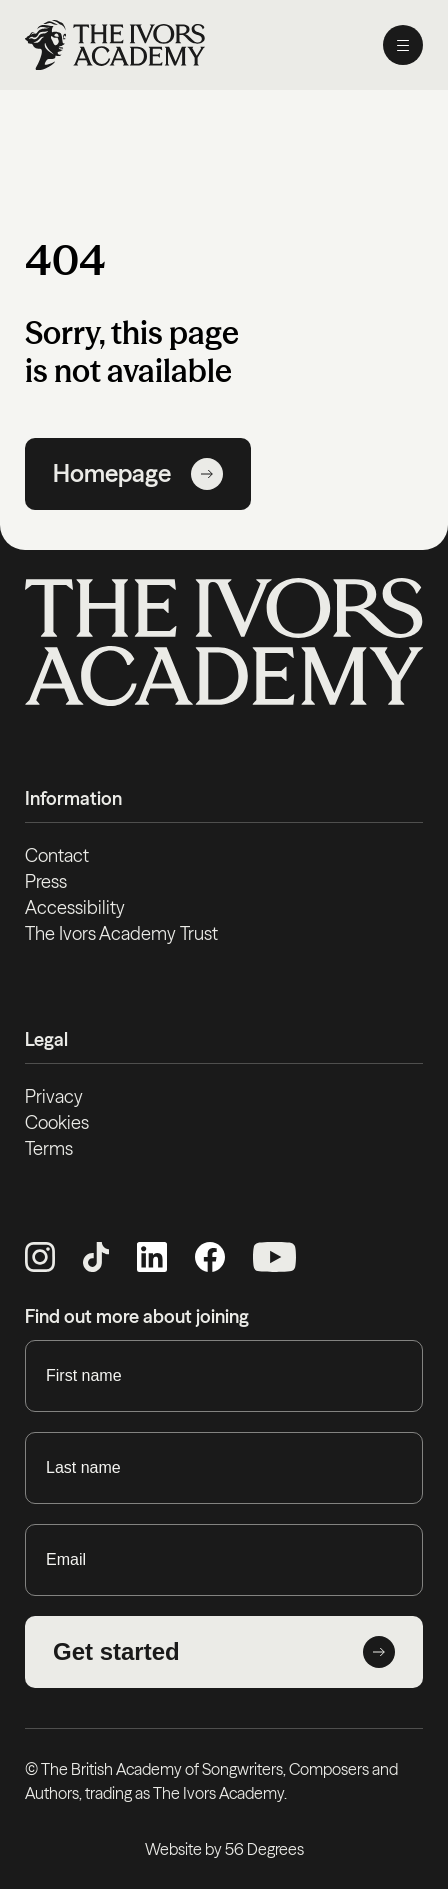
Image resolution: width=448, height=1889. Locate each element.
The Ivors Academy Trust (121, 933)
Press (46, 881)
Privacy (54, 1096)
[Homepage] (115, 45)
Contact (57, 855)
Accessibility (75, 907)
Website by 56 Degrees (224, 1849)
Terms (49, 1148)
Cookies (57, 1122)
